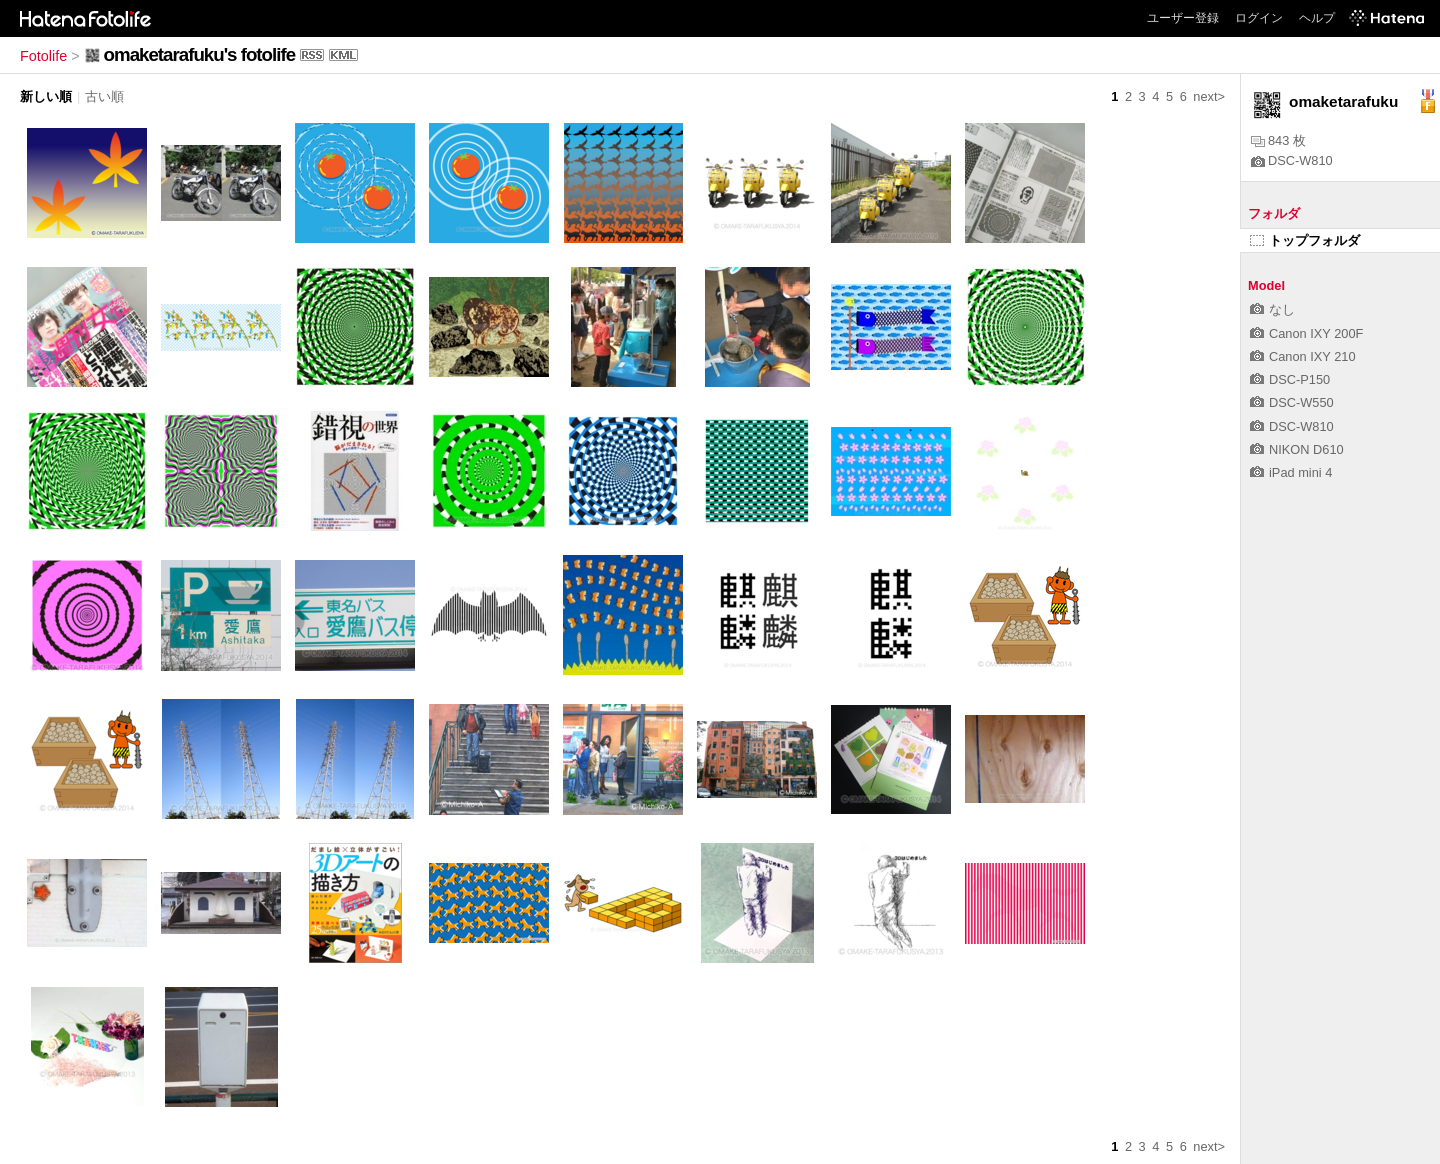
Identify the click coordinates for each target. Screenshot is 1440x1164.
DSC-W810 (1292, 160)
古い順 (104, 96)
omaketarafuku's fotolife (199, 54)
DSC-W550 (1292, 402)
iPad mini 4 (1291, 472)
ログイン (1259, 18)
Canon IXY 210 (1303, 356)
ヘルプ (1317, 18)
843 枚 (1278, 140)
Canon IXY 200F (1306, 333)
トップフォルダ (1305, 240)
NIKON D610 (1297, 449)
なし (1272, 309)
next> (1209, 96)
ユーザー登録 (1183, 18)
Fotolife (43, 56)
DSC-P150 (1290, 379)
